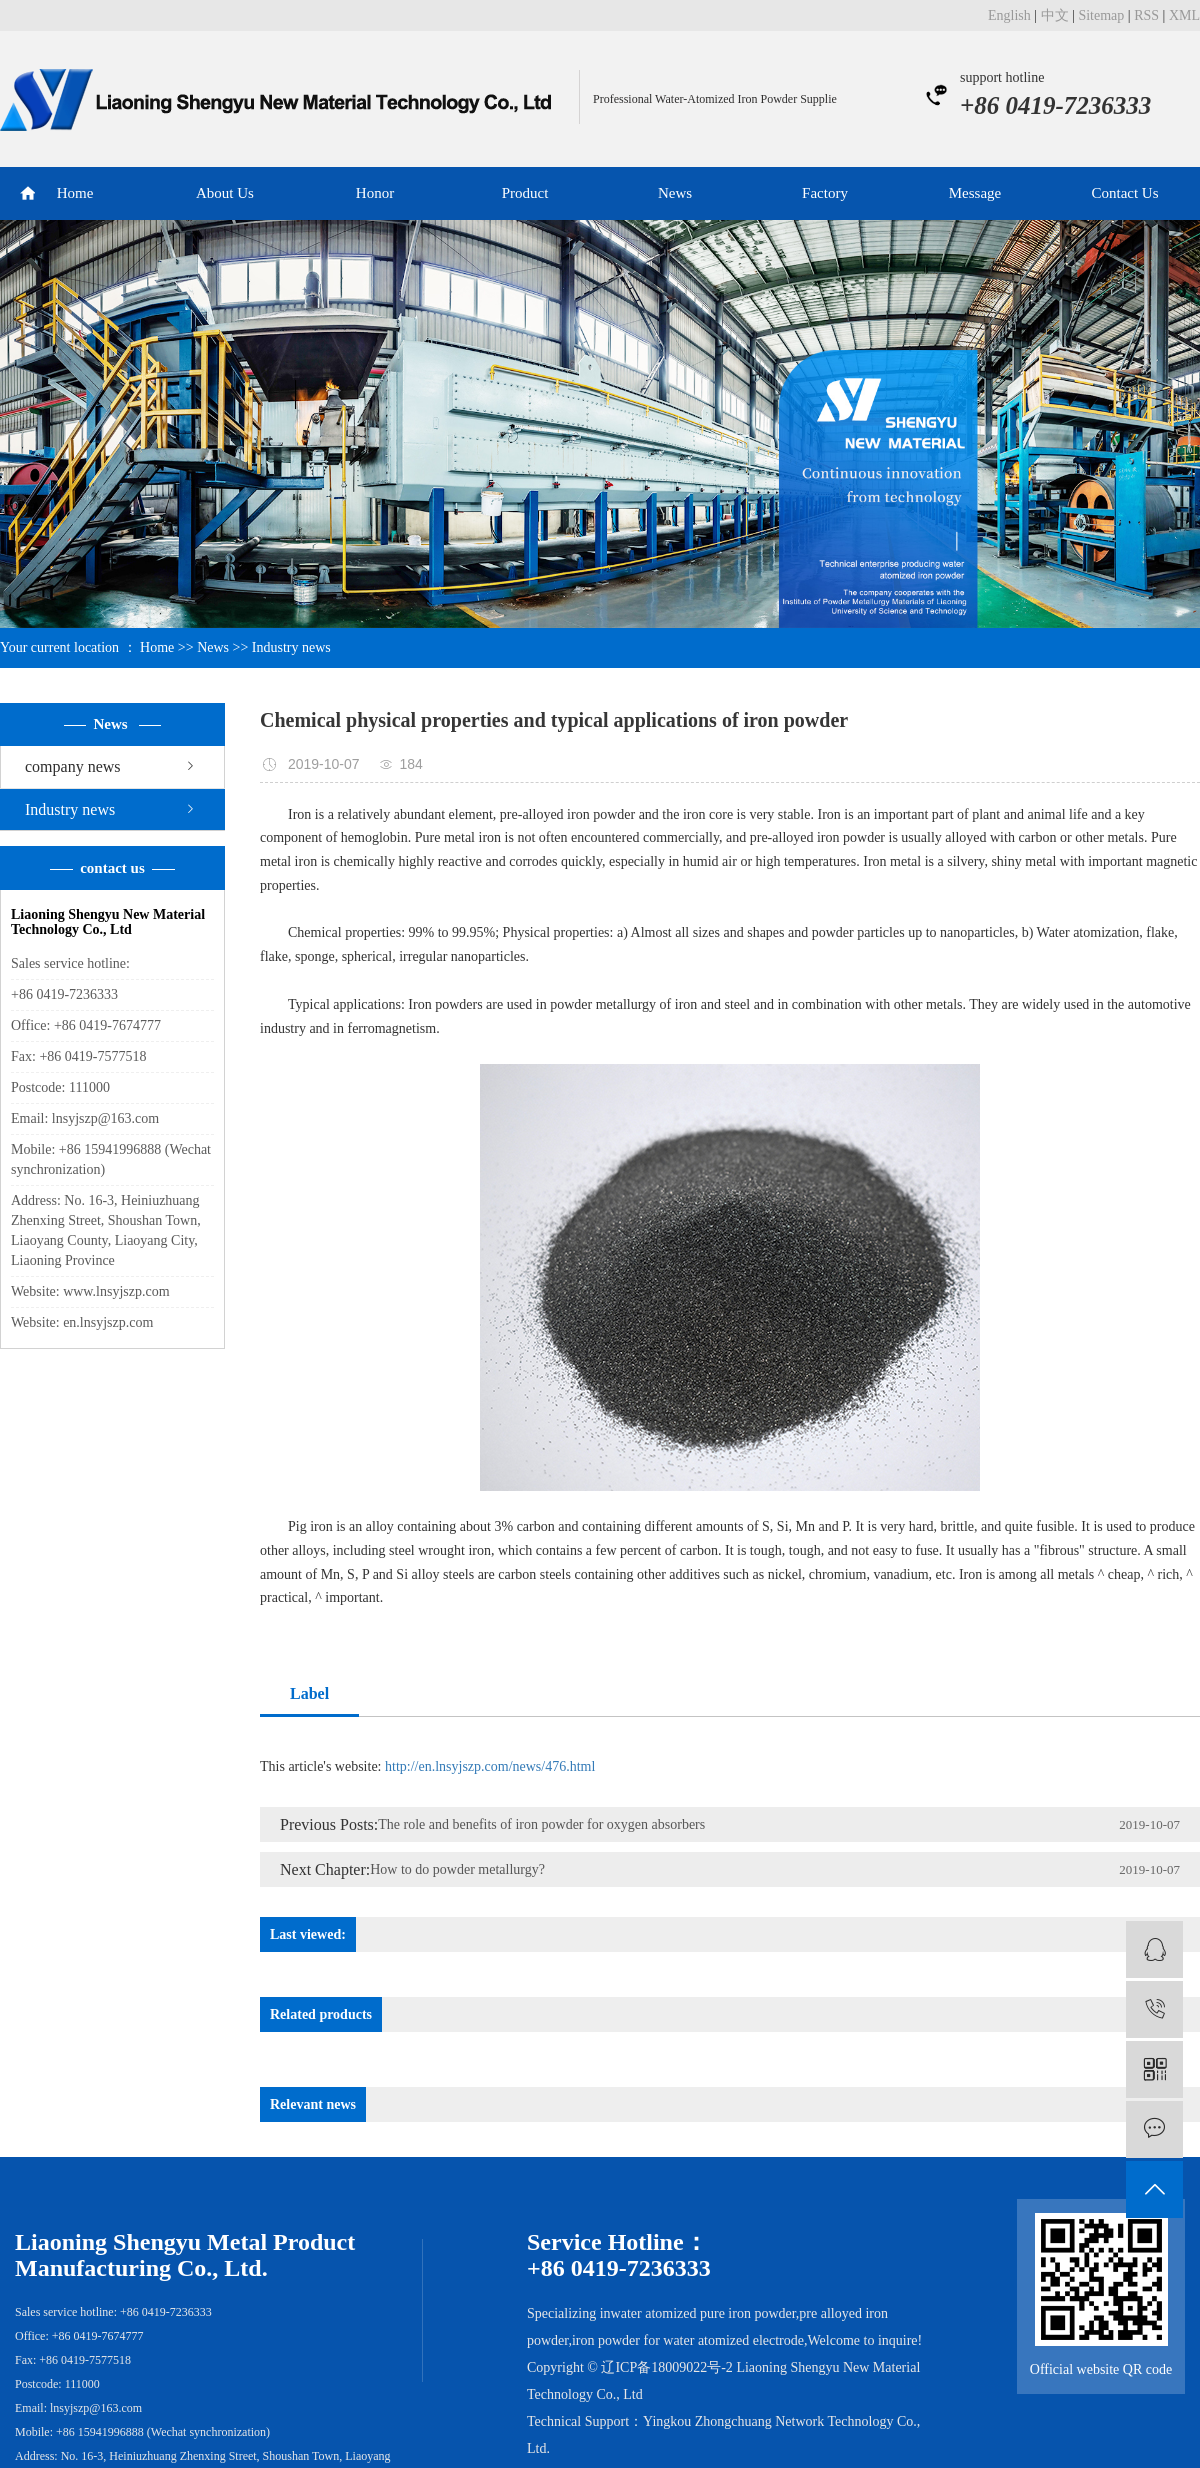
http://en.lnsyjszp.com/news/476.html (489, 1766)
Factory (825, 193)
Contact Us (1124, 193)
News (675, 193)
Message (975, 193)
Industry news (291, 647)
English (1009, 15)
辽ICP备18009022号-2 (666, 2367)
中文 (1055, 15)
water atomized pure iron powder (703, 2313)
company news (73, 766)
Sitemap (1101, 15)
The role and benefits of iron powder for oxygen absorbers (541, 1824)
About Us (225, 193)
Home (75, 193)
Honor (375, 193)
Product (525, 193)
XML (1184, 15)
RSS (1146, 15)
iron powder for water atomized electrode (688, 2340)
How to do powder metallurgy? (457, 1869)
